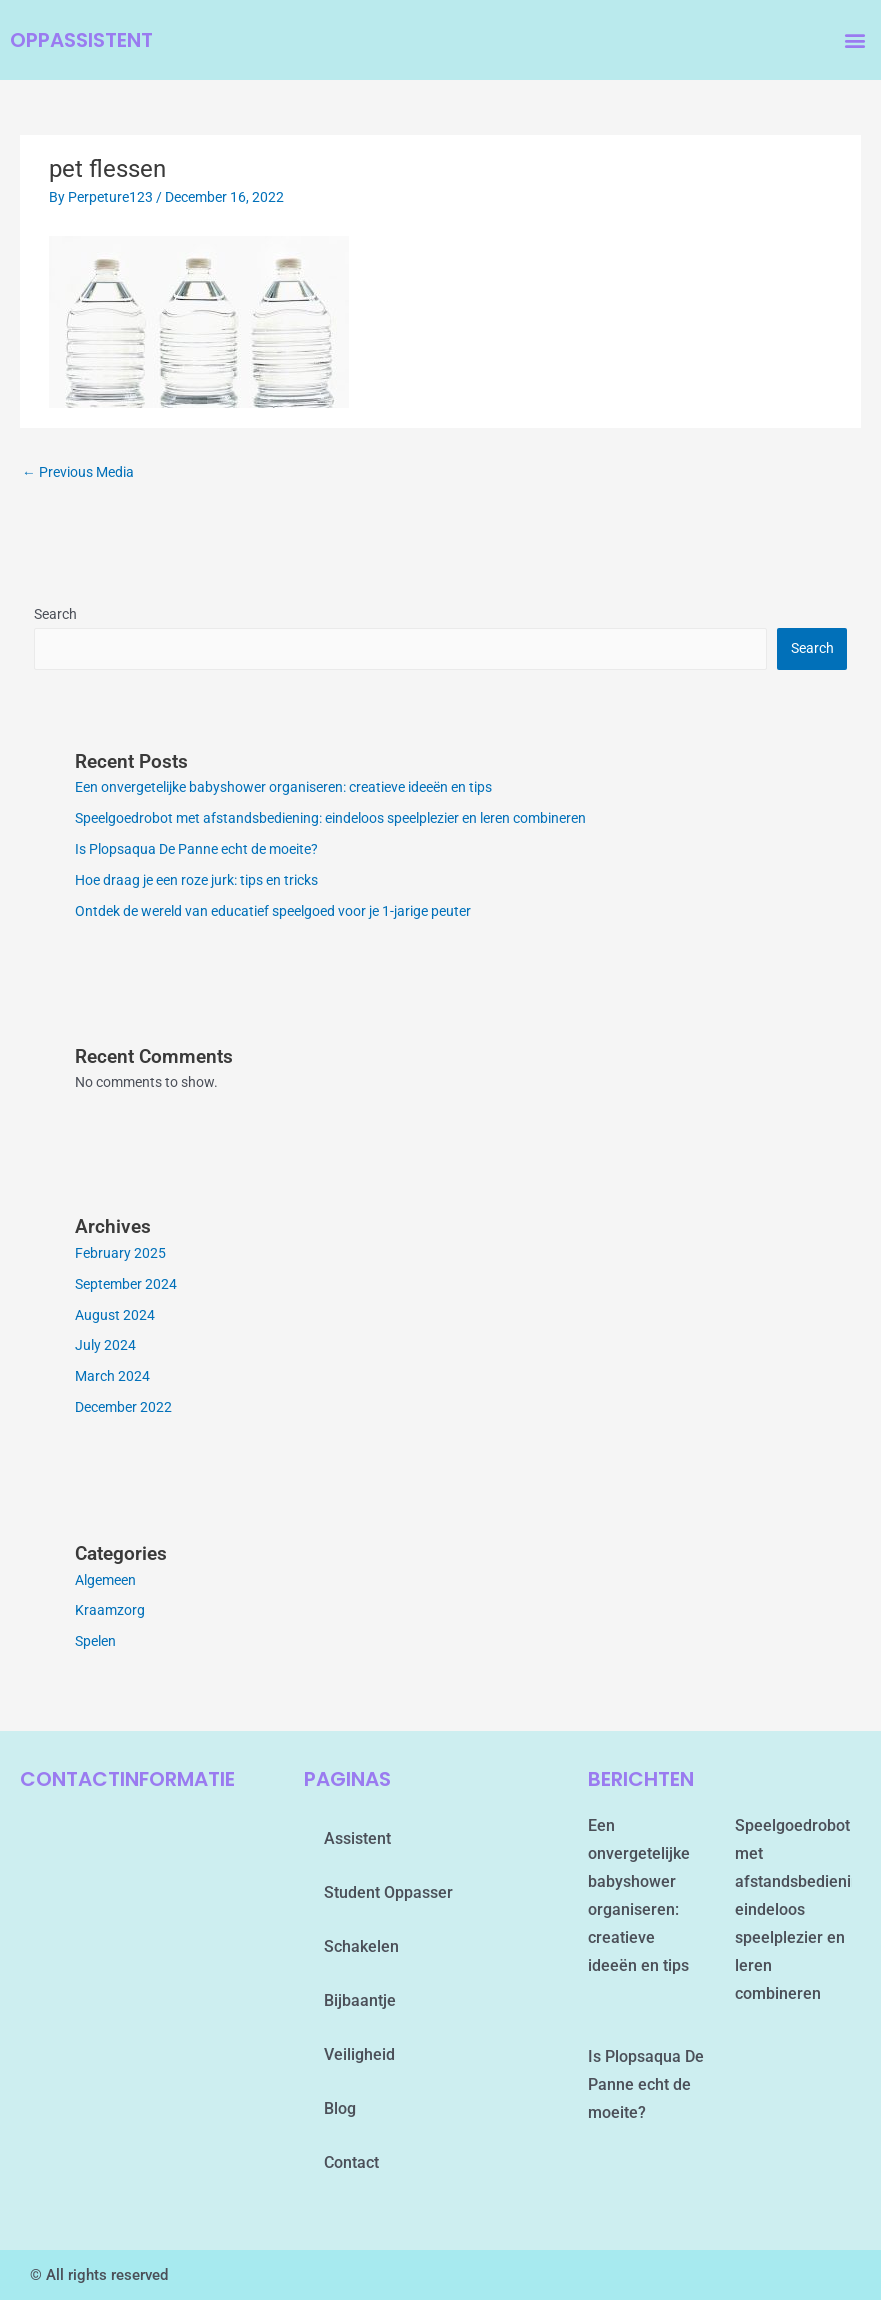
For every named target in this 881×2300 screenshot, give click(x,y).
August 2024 (115, 1315)
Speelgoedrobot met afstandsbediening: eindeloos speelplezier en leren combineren (330, 818)
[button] (854, 40)
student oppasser (388, 1892)
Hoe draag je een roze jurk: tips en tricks (196, 880)
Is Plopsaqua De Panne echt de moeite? (196, 849)
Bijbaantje (360, 2000)
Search (55, 614)
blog (340, 2108)
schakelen (361, 1946)
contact (351, 2162)
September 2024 (126, 1284)
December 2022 (123, 1407)
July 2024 (105, 1345)
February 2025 (120, 1253)
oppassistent (81, 40)
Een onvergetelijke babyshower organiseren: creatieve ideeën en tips (283, 787)
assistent (357, 1838)
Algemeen (105, 1580)
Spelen (95, 1641)
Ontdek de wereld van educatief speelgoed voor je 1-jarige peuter (273, 911)
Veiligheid (359, 2054)
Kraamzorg (110, 1610)
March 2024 (112, 1376)
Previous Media (78, 472)
